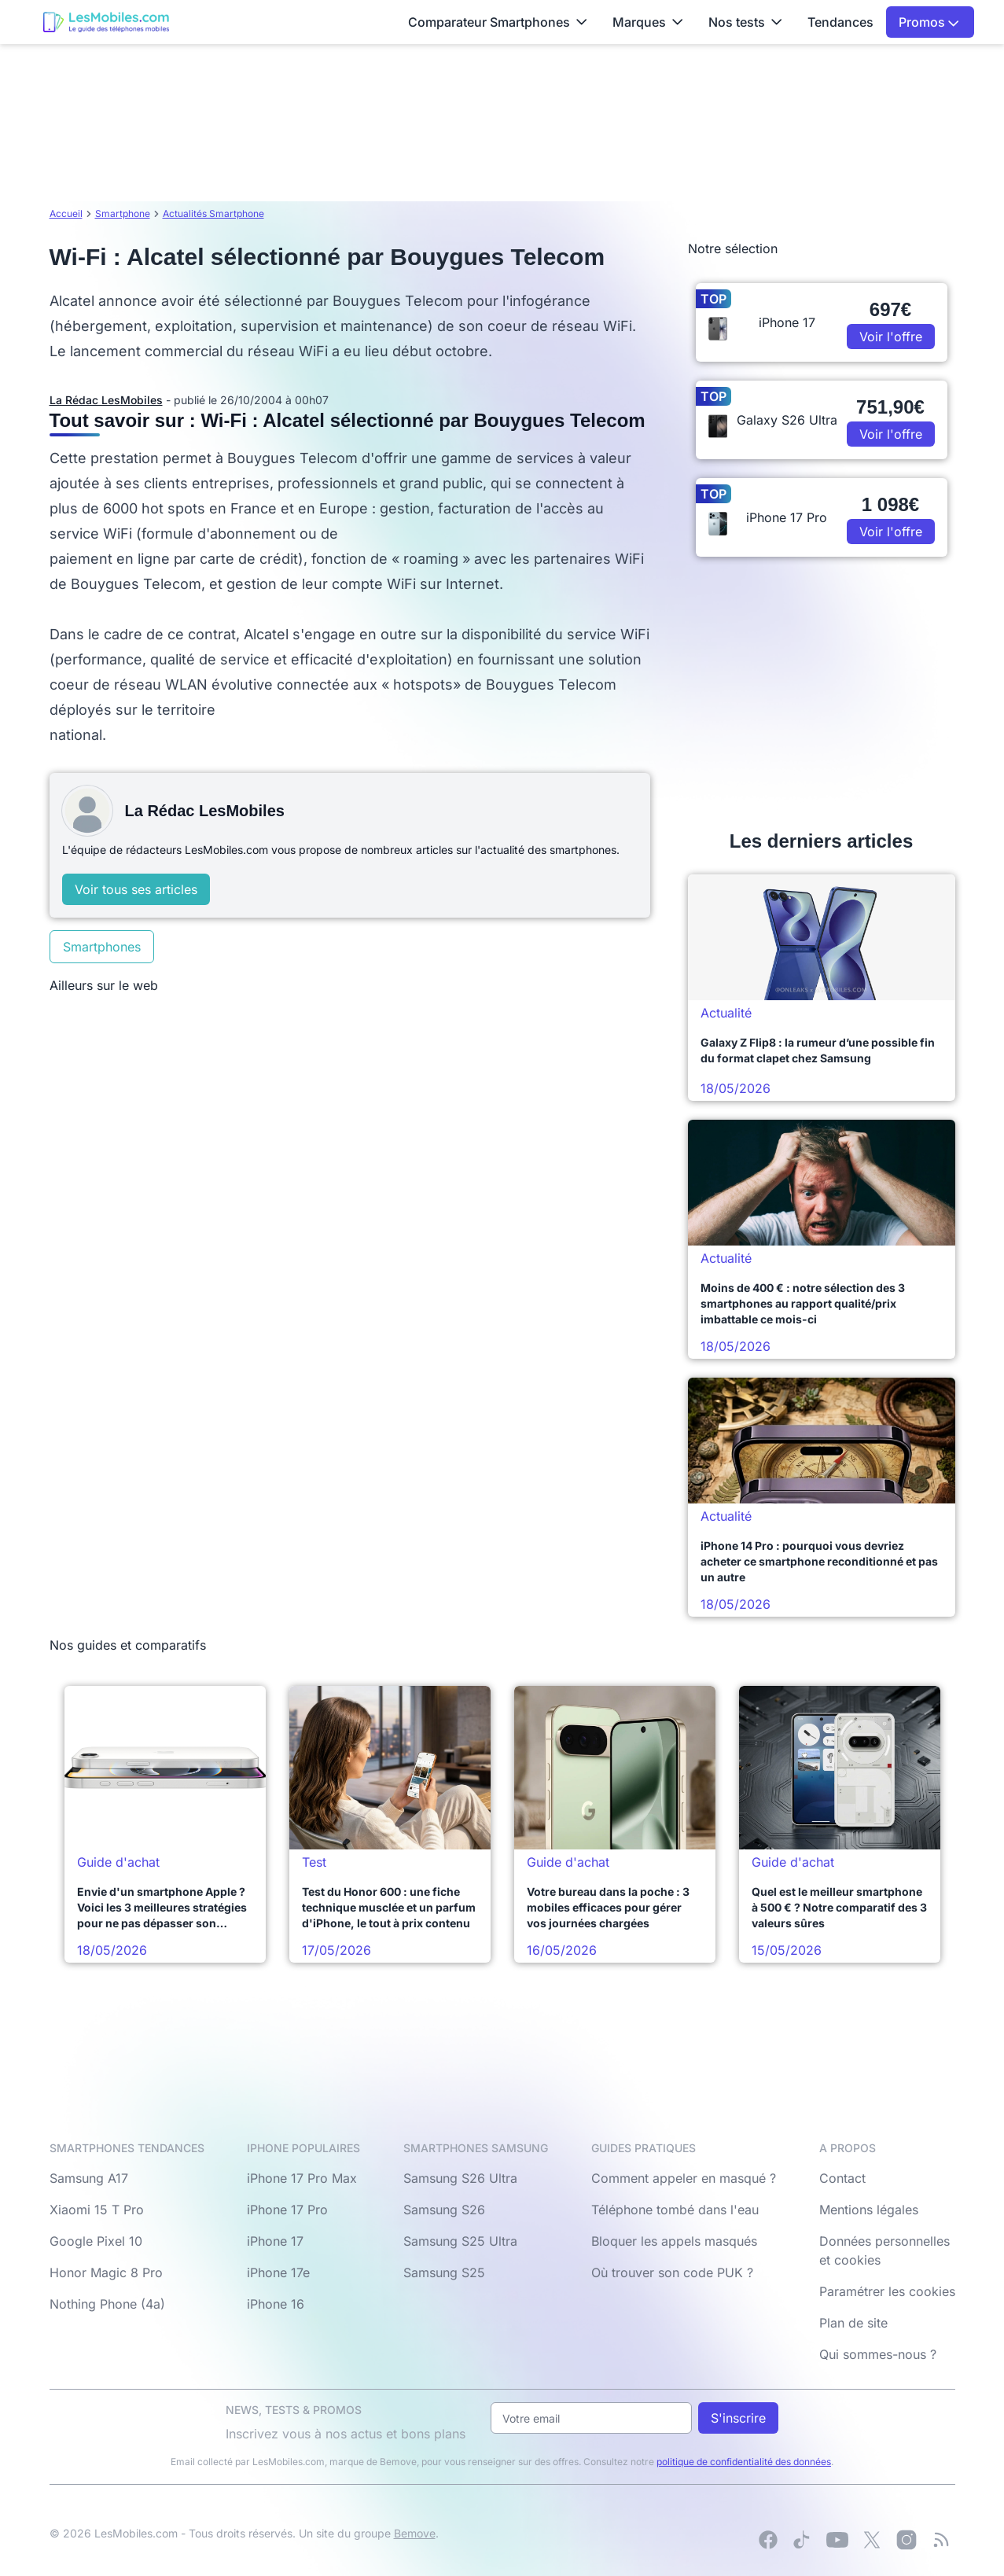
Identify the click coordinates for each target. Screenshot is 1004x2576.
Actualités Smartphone (213, 213)
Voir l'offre (890, 336)
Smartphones (102, 947)
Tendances (840, 22)
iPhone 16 (275, 2304)
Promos (929, 22)
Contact (842, 2178)
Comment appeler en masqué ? (683, 2178)
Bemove (415, 2533)
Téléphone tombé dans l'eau (675, 2209)
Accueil (66, 213)
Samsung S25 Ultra (460, 2241)
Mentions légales (868, 2209)
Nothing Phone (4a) (107, 2304)
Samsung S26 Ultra (460, 2178)
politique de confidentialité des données (743, 2461)
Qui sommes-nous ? (877, 2354)
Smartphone (122, 213)
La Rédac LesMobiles (106, 400)
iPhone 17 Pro (287, 2209)
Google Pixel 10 (96, 2241)
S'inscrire (738, 2418)
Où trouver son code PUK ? (672, 2272)
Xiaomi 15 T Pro (97, 2209)
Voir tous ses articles (136, 889)
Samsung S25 (444, 2272)
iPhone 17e (278, 2272)
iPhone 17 (275, 2241)
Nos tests (745, 22)
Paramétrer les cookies (887, 2291)
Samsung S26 (444, 2209)
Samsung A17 (89, 2178)
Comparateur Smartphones (497, 22)
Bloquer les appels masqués (674, 2241)
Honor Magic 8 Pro (106, 2272)
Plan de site (853, 2323)
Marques (647, 22)
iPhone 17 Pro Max (302, 2178)
